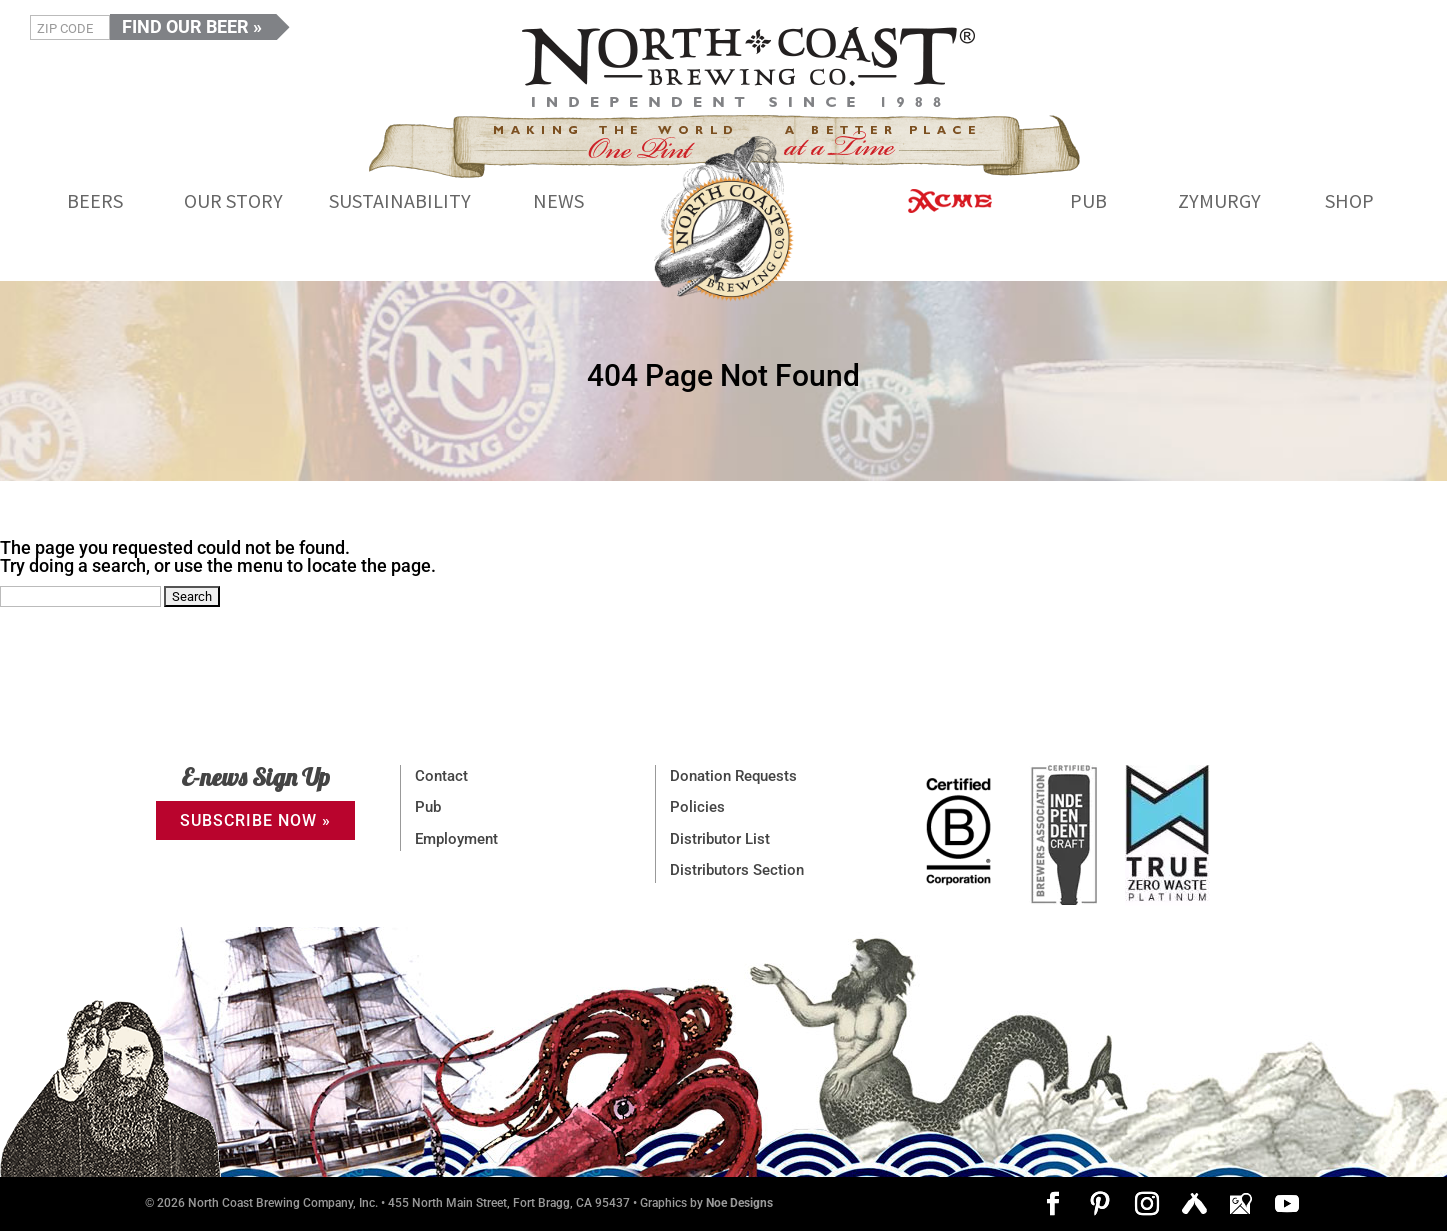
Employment (456, 839)
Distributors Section (737, 870)
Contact (441, 776)
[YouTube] (1287, 1205)
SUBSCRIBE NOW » (255, 820)
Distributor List (720, 839)
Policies (697, 807)
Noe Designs (739, 1203)
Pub (428, 807)
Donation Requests (733, 776)
